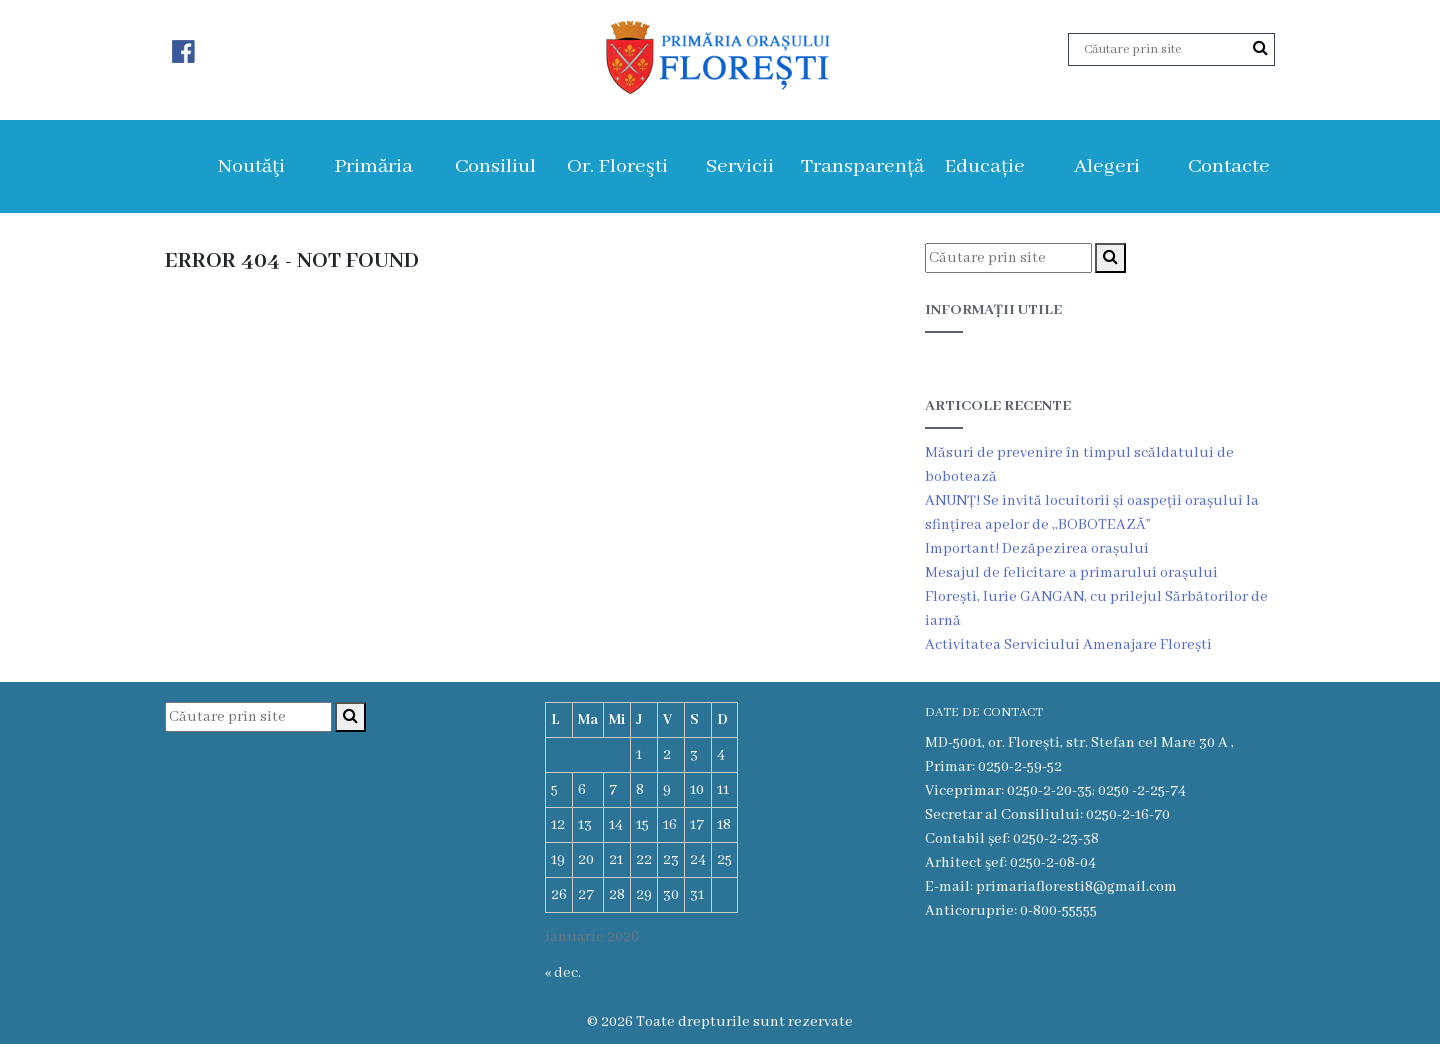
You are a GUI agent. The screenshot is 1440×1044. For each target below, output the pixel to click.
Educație (984, 166)
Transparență (862, 166)
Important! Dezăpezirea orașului (1037, 549)
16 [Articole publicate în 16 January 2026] (670, 825)
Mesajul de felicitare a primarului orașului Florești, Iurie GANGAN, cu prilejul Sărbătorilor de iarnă (1096, 597)
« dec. (563, 973)
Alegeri (1107, 166)
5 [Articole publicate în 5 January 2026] (554, 790)
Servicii (740, 166)
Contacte (1229, 166)
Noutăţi (251, 166)
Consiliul (495, 166)
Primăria (373, 166)
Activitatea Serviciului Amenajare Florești (1068, 645)
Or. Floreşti (617, 166)
